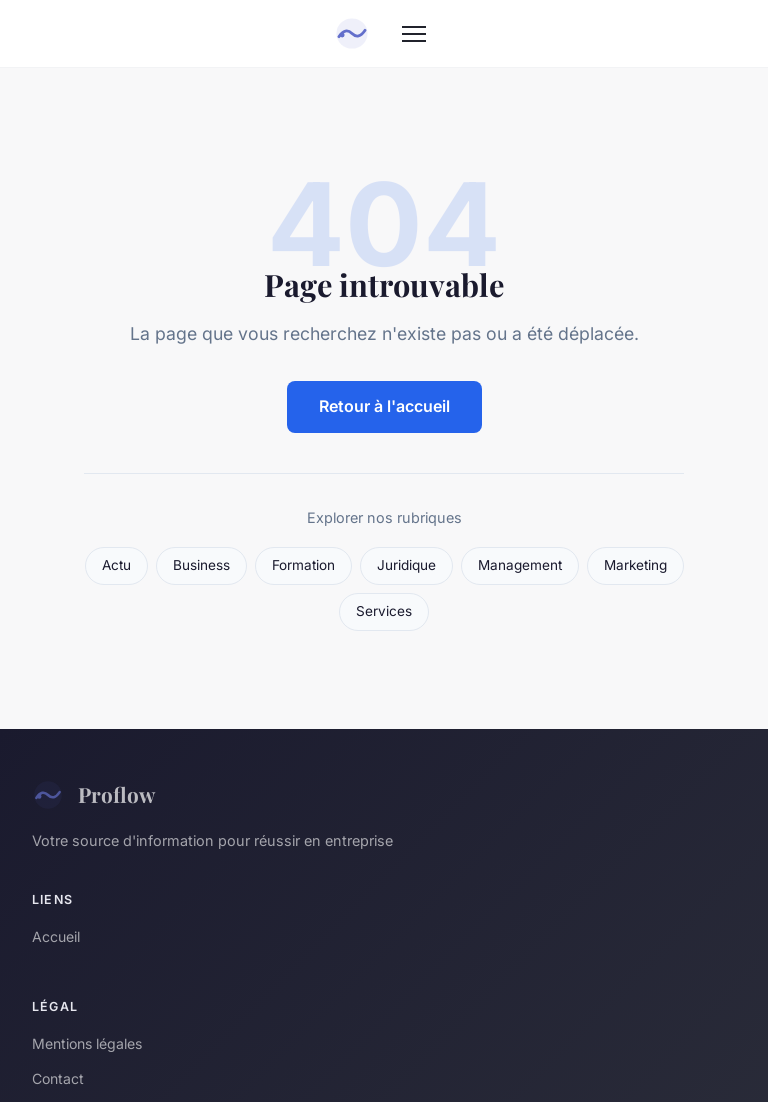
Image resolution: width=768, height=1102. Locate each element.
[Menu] (414, 34)
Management (520, 565)
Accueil (56, 936)
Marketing (635, 565)
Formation (303, 565)
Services (384, 611)
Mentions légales (87, 1043)
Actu (116, 565)
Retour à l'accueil (384, 406)
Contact (58, 1078)
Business (201, 565)
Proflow (93, 795)
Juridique (406, 565)
